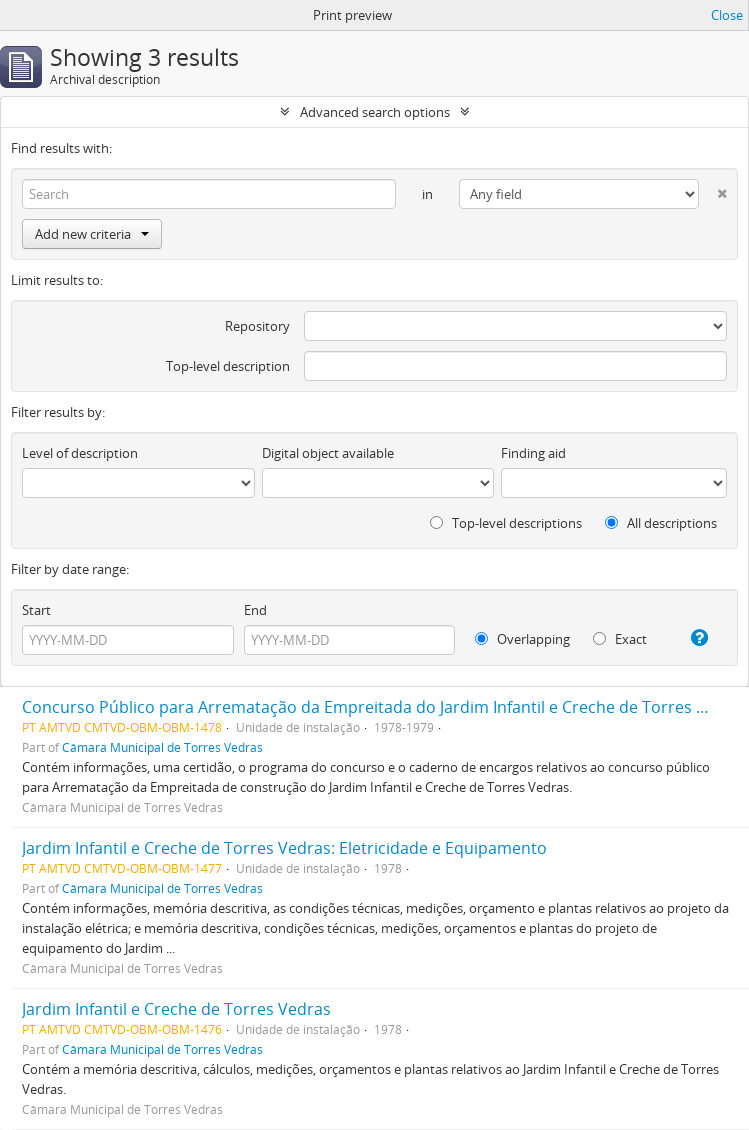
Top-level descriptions (506, 523)
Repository (257, 326)
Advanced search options (375, 112)
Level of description (80, 453)
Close (727, 15)
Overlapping (522, 639)
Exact (620, 639)
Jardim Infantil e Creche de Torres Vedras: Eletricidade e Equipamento (284, 848)
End (255, 610)
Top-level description (228, 366)
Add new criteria (92, 234)
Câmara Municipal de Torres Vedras (162, 747)
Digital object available (328, 453)
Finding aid (533, 453)
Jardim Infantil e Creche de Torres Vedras (176, 1009)
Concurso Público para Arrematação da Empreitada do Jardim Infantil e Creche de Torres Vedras (385, 707)
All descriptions (661, 523)
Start (36, 610)
